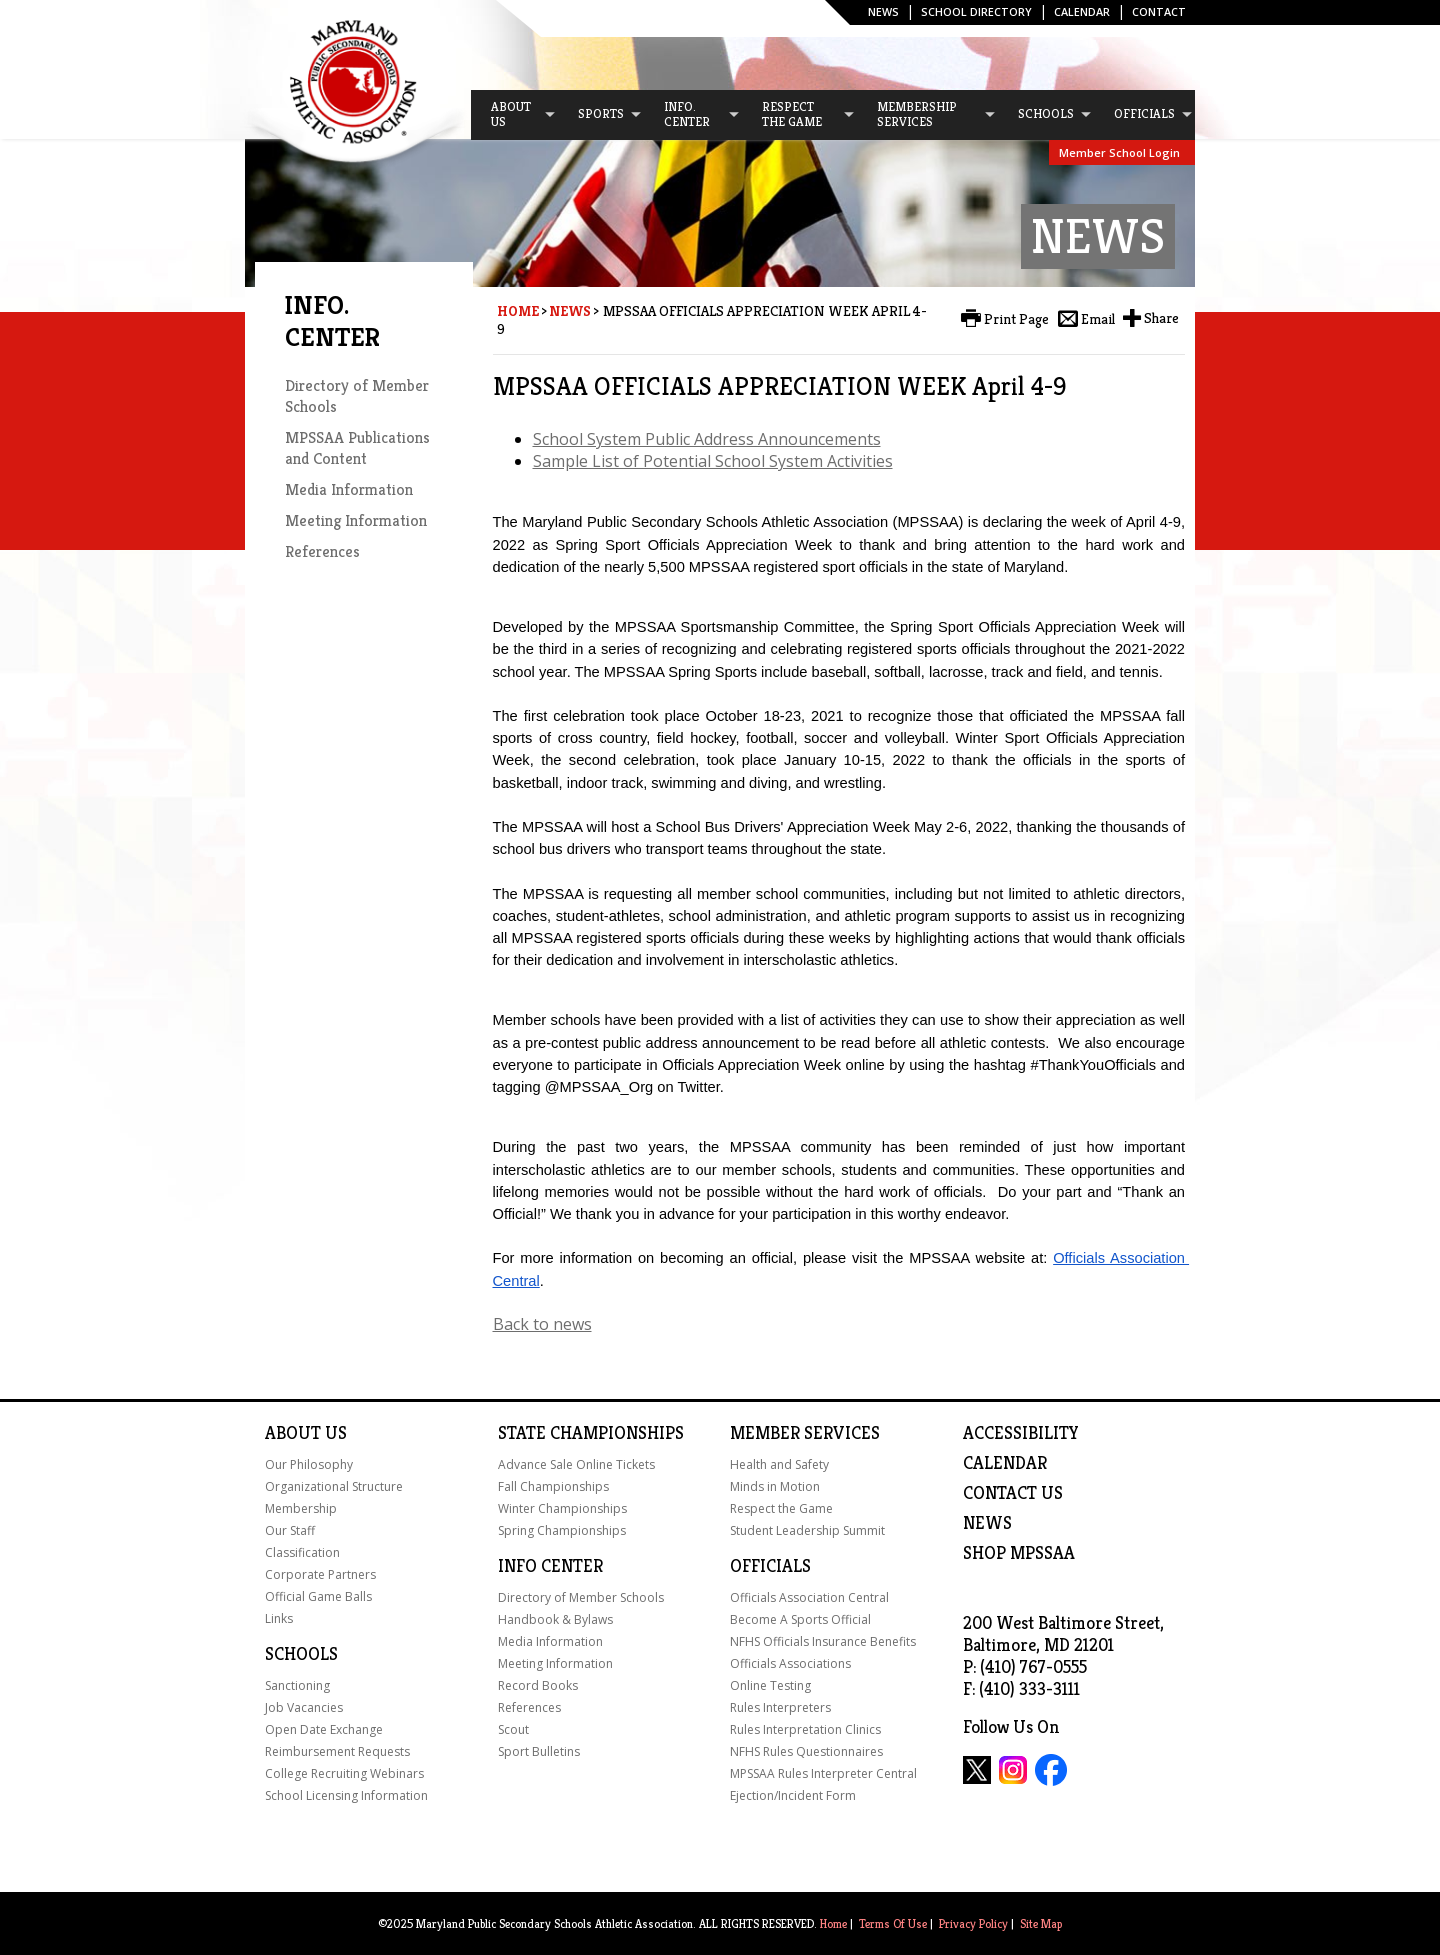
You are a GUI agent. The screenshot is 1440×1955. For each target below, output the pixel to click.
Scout (513, 1729)
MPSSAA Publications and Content (357, 448)
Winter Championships (562, 1508)
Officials (770, 1566)
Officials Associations (790, 1663)
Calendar (1082, 11)
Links (279, 1618)
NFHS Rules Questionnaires (806, 1751)
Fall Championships (553, 1486)
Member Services (805, 1433)
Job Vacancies (304, 1707)
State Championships (591, 1433)
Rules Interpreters (780, 1707)
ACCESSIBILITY (1021, 1433)
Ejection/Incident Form (793, 1795)
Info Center (550, 1566)
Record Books (538, 1685)
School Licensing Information (346, 1795)
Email (1098, 319)
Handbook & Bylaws (555, 1619)
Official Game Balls (318, 1596)
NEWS (987, 1523)
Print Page (1016, 319)
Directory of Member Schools (581, 1597)
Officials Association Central (809, 1597)
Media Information (349, 489)
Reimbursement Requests (337, 1751)
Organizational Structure (334, 1486)
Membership (301, 1508)
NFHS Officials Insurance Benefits (823, 1641)
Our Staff (290, 1530)
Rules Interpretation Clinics (805, 1729)
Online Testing (770, 1685)
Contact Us (1013, 1493)
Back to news (542, 1324)
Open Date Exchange (324, 1729)
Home (518, 311)
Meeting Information (356, 520)
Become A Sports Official (800, 1619)
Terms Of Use (893, 1923)
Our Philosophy (309, 1464)
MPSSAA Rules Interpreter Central (823, 1773)
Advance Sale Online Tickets (576, 1464)
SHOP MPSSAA (1019, 1553)
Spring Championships (562, 1530)
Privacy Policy (973, 1923)
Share (1161, 318)
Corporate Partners (320, 1574)
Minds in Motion (775, 1486)
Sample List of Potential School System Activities (713, 461)
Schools (301, 1654)
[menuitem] (514, 115)
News (883, 11)
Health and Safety (779, 1464)
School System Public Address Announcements (707, 439)
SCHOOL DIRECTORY (976, 11)
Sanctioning (297, 1685)
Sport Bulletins (539, 1751)
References (322, 551)
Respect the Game (781, 1508)
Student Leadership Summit (807, 1530)
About (293, 1433)
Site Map (1041, 1923)
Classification (302, 1552)
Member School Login (1119, 152)
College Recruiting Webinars (344, 1773)
